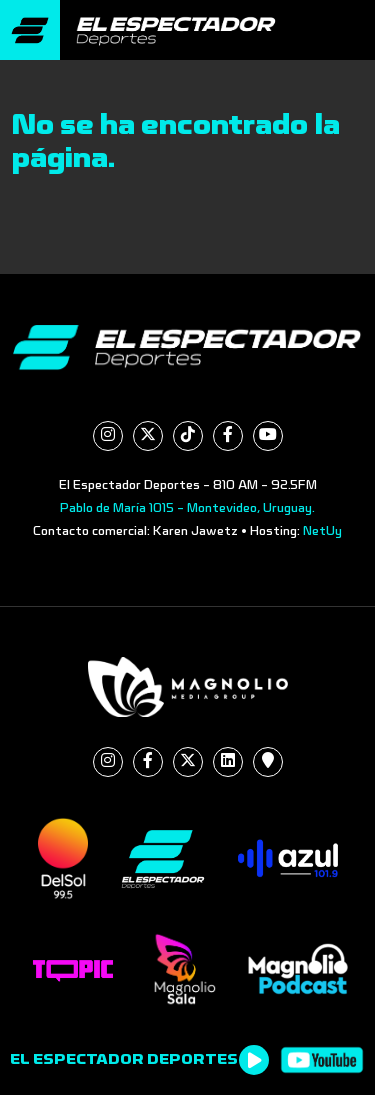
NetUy (322, 531)
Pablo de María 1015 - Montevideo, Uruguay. (187, 508)
